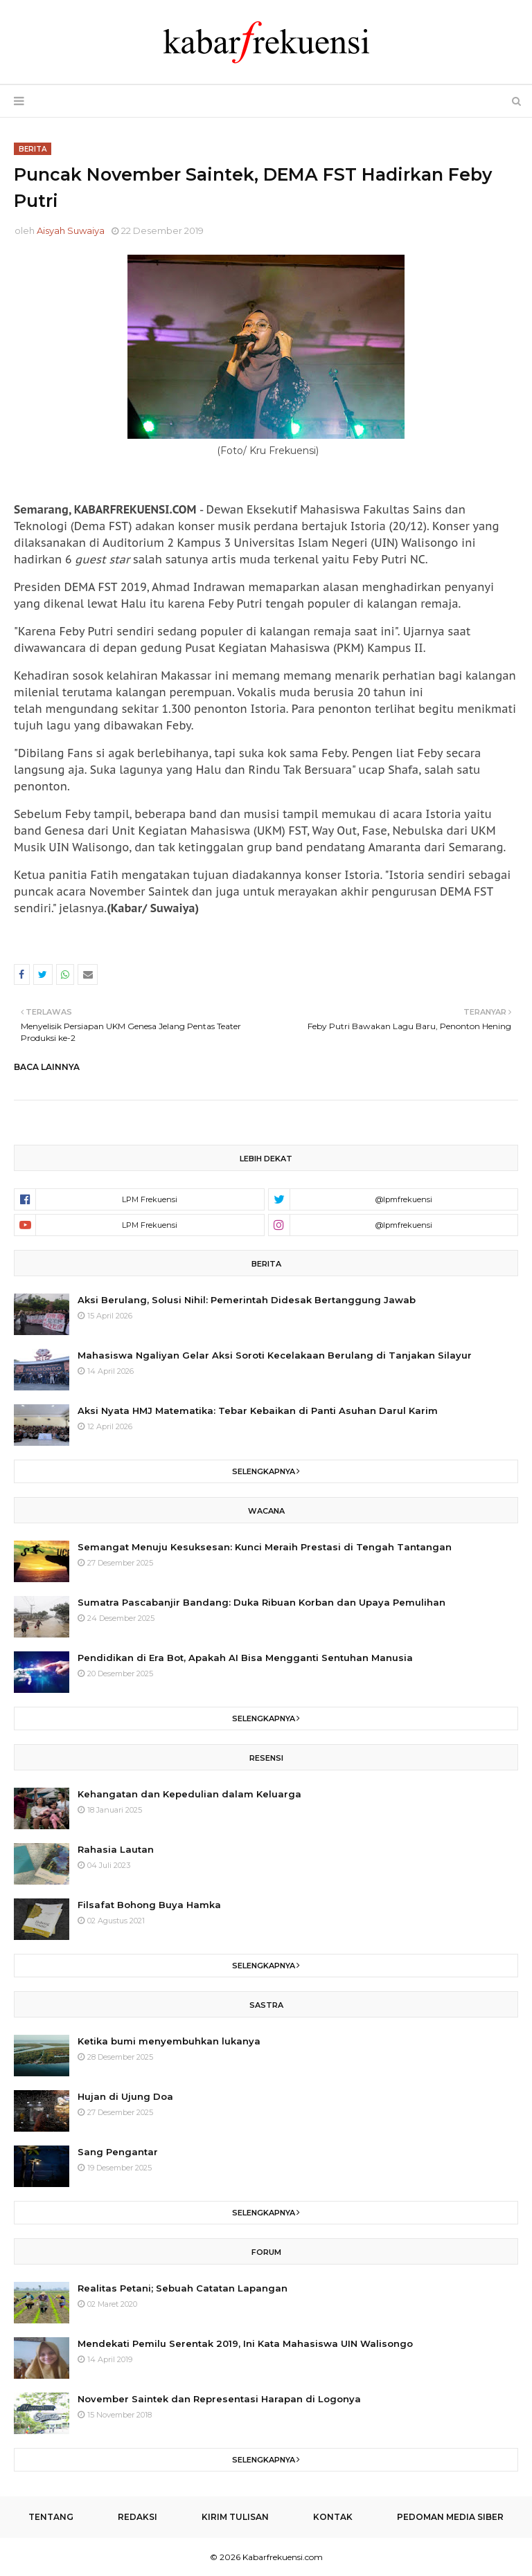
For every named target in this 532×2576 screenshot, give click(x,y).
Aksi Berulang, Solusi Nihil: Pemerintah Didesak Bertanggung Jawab (247, 1299)
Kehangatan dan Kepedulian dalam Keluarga (189, 1793)
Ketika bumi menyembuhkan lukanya (169, 2041)
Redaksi (137, 2517)
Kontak (333, 2517)
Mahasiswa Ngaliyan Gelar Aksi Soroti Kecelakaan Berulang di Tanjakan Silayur (275, 1355)
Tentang (50, 2517)
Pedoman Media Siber (450, 2517)
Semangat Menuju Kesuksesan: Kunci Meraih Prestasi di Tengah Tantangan (265, 1546)
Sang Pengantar (118, 2151)
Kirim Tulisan (235, 2517)
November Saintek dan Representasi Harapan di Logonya (219, 2398)
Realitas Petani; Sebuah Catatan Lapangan (182, 2288)
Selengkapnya (263, 1471)
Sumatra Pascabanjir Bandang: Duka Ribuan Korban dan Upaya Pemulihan (261, 1602)
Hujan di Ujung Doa (125, 2096)
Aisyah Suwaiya (71, 230)
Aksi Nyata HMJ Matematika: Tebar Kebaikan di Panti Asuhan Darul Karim (258, 1410)
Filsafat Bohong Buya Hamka (149, 1904)
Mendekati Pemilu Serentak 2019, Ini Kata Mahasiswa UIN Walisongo (245, 2343)
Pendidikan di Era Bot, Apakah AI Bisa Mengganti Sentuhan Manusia (245, 1657)
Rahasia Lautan (116, 1849)
